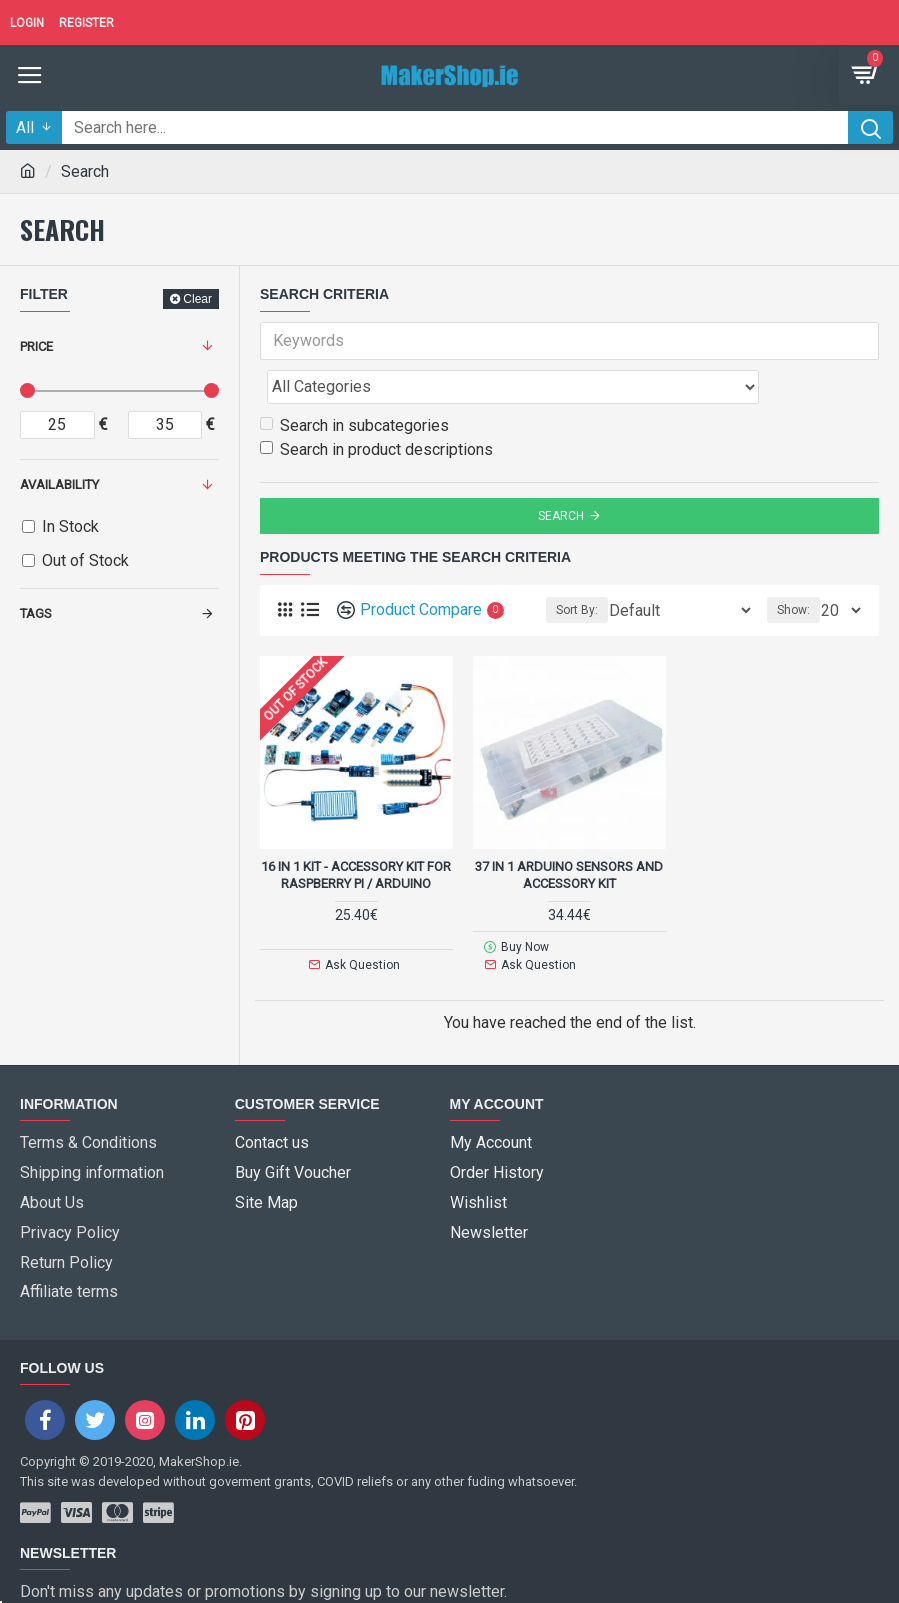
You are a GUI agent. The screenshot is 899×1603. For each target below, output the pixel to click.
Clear (197, 299)
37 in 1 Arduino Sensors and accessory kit (569, 831)
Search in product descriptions (376, 405)
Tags (36, 613)
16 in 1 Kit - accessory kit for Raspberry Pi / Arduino (356, 831)
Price (36, 346)
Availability (59, 484)
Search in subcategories (354, 381)
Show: (793, 566)
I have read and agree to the (182, 1571)
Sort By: (577, 566)
